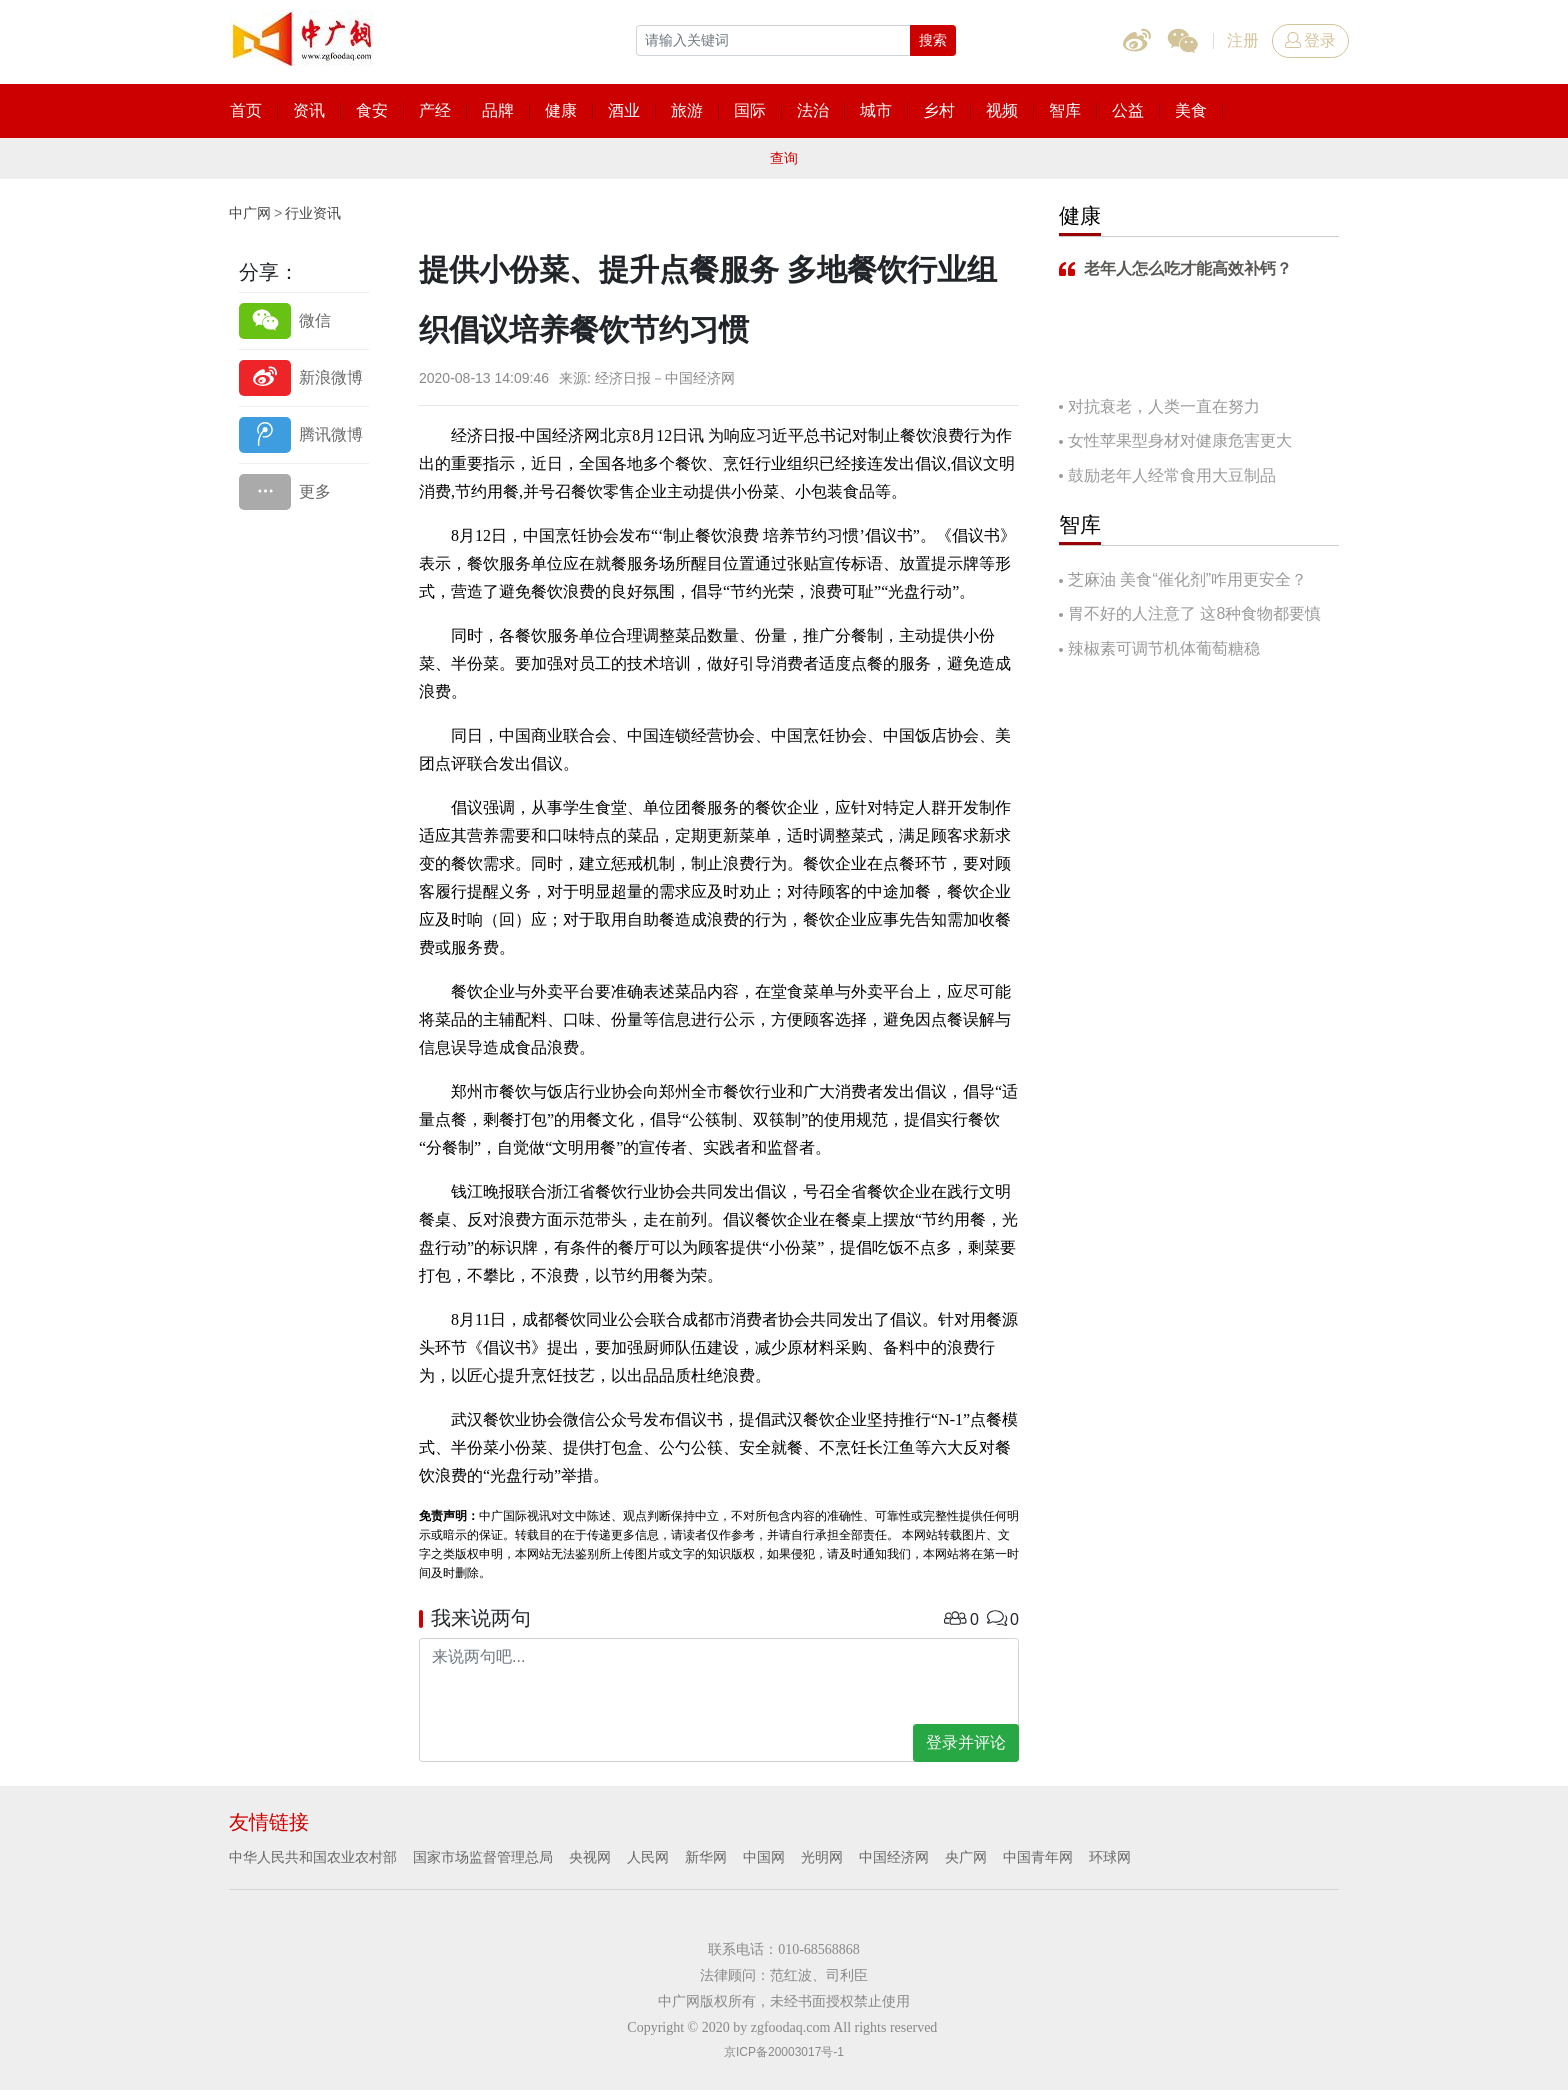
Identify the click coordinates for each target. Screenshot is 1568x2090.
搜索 (933, 40)
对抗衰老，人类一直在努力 (1164, 406)
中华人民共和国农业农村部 (313, 1857)
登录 (1310, 40)
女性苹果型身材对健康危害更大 (1180, 440)
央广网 (966, 1857)
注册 (1243, 40)
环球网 (1110, 1857)
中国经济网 (894, 1857)
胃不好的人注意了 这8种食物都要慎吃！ (1190, 615)
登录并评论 (966, 1742)
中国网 (764, 1857)
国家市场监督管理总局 (483, 1857)
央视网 (590, 1857)
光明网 (822, 1857)
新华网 (706, 1857)
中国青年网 (1038, 1857)
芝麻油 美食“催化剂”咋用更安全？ (1187, 579)
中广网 (250, 213)
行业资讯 (313, 213)
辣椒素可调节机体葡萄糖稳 (1164, 648)
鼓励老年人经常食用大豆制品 (1172, 475)
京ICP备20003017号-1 (784, 2052)
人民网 (648, 1857)
